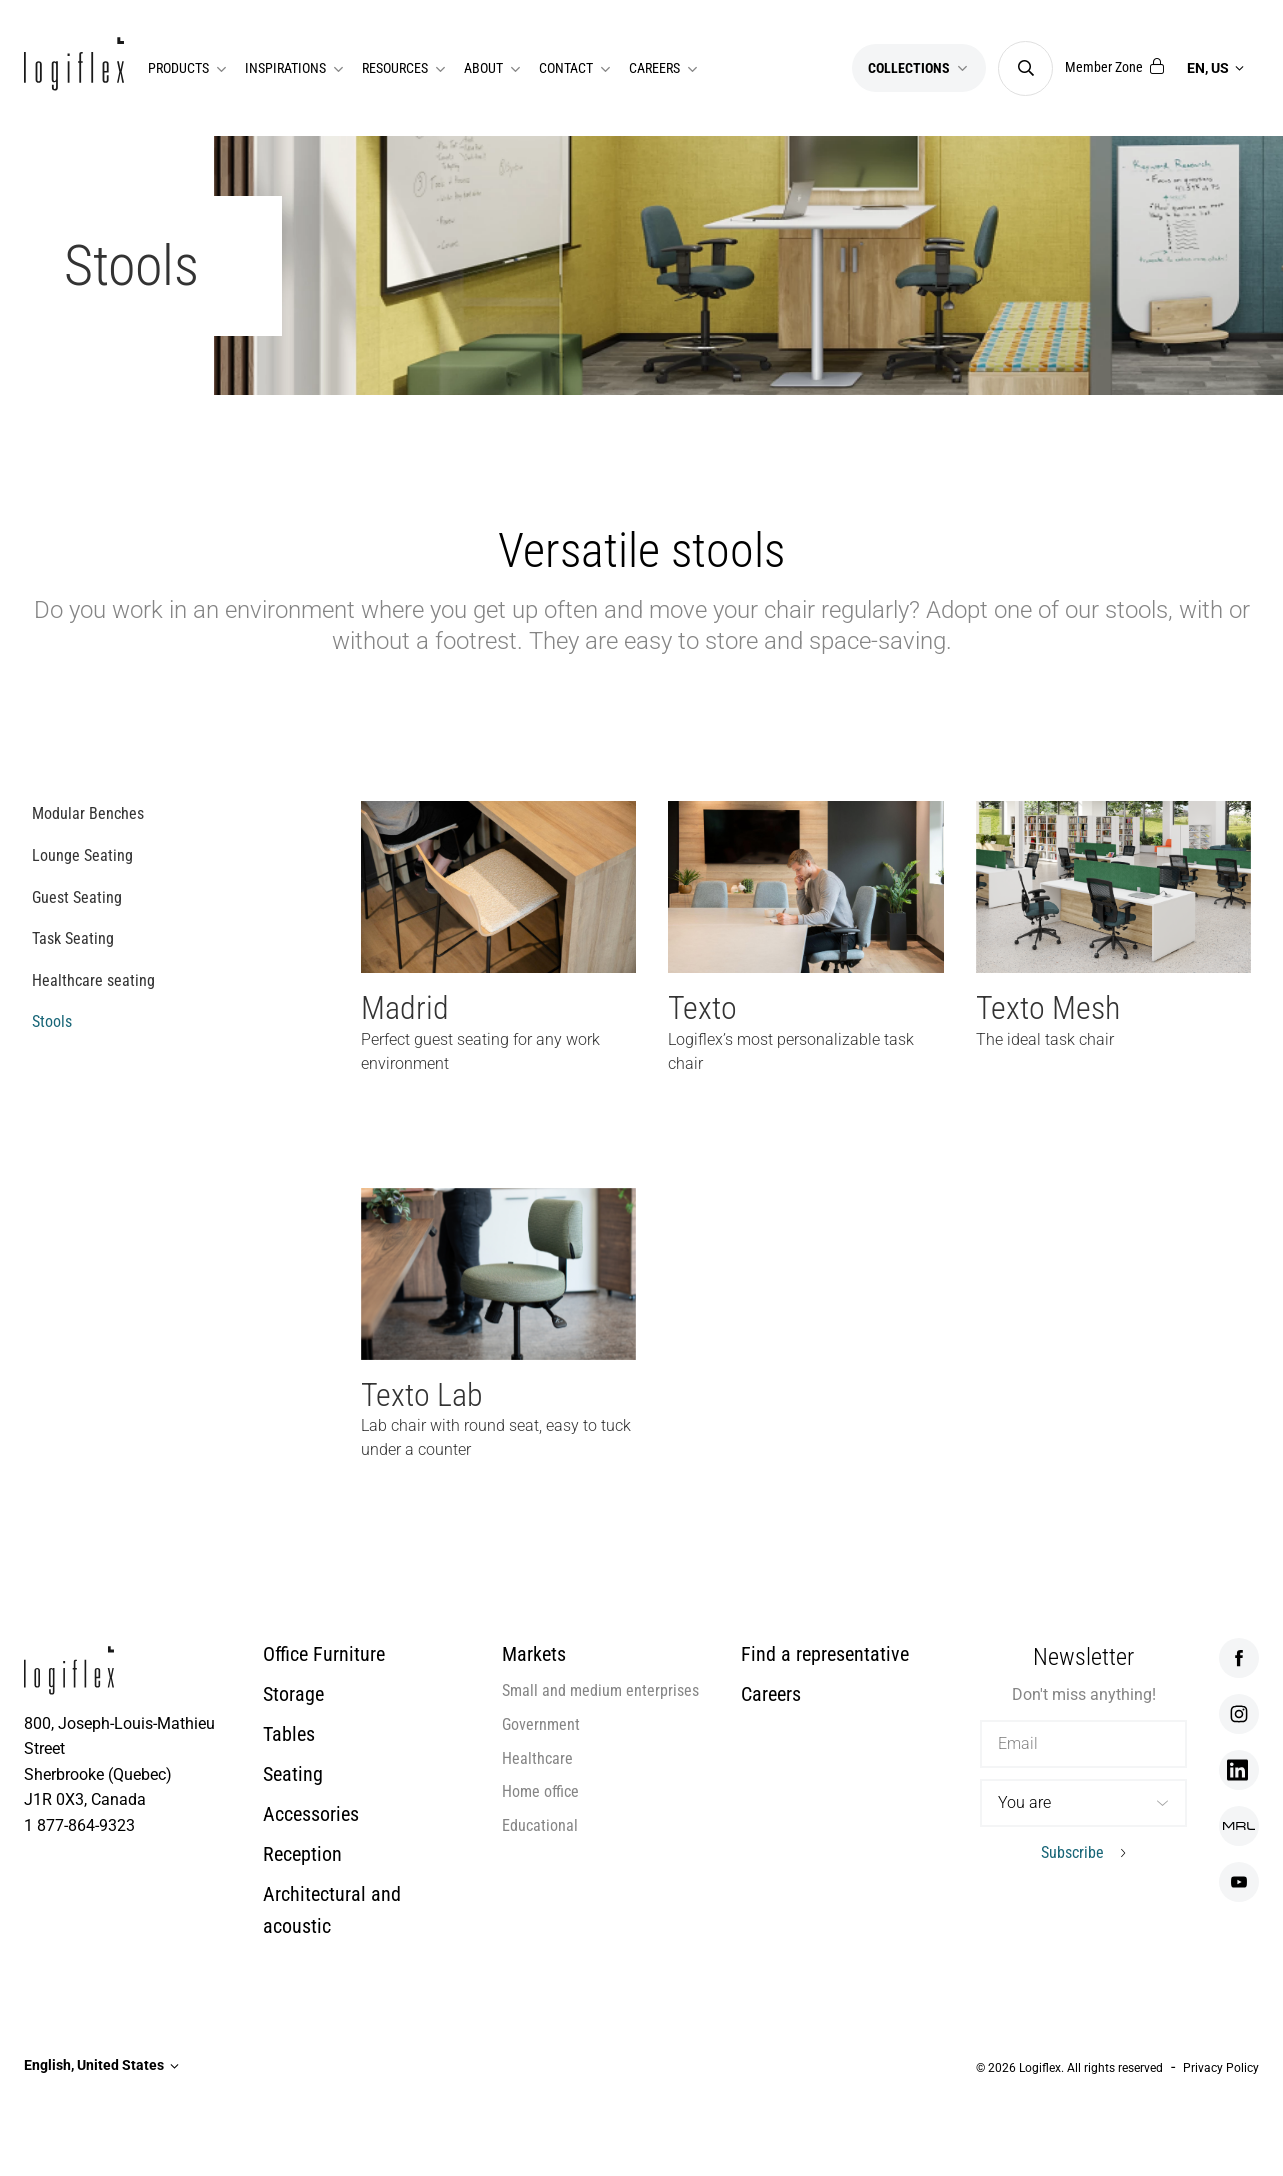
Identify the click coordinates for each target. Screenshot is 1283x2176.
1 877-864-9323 (79, 1825)
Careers (771, 1694)
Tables (289, 1734)
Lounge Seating (82, 855)
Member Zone (1114, 67)
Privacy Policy (1221, 2068)
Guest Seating (77, 897)
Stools (52, 1021)
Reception (302, 1854)
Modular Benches (88, 813)
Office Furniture (324, 1654)
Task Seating (73, 938)
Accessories (311, 1814)
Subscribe (1072, 1852)
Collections (919, 68)
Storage (293, 1694)
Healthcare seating (93, 980)
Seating (293, 1774)
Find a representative (825, 1654)
